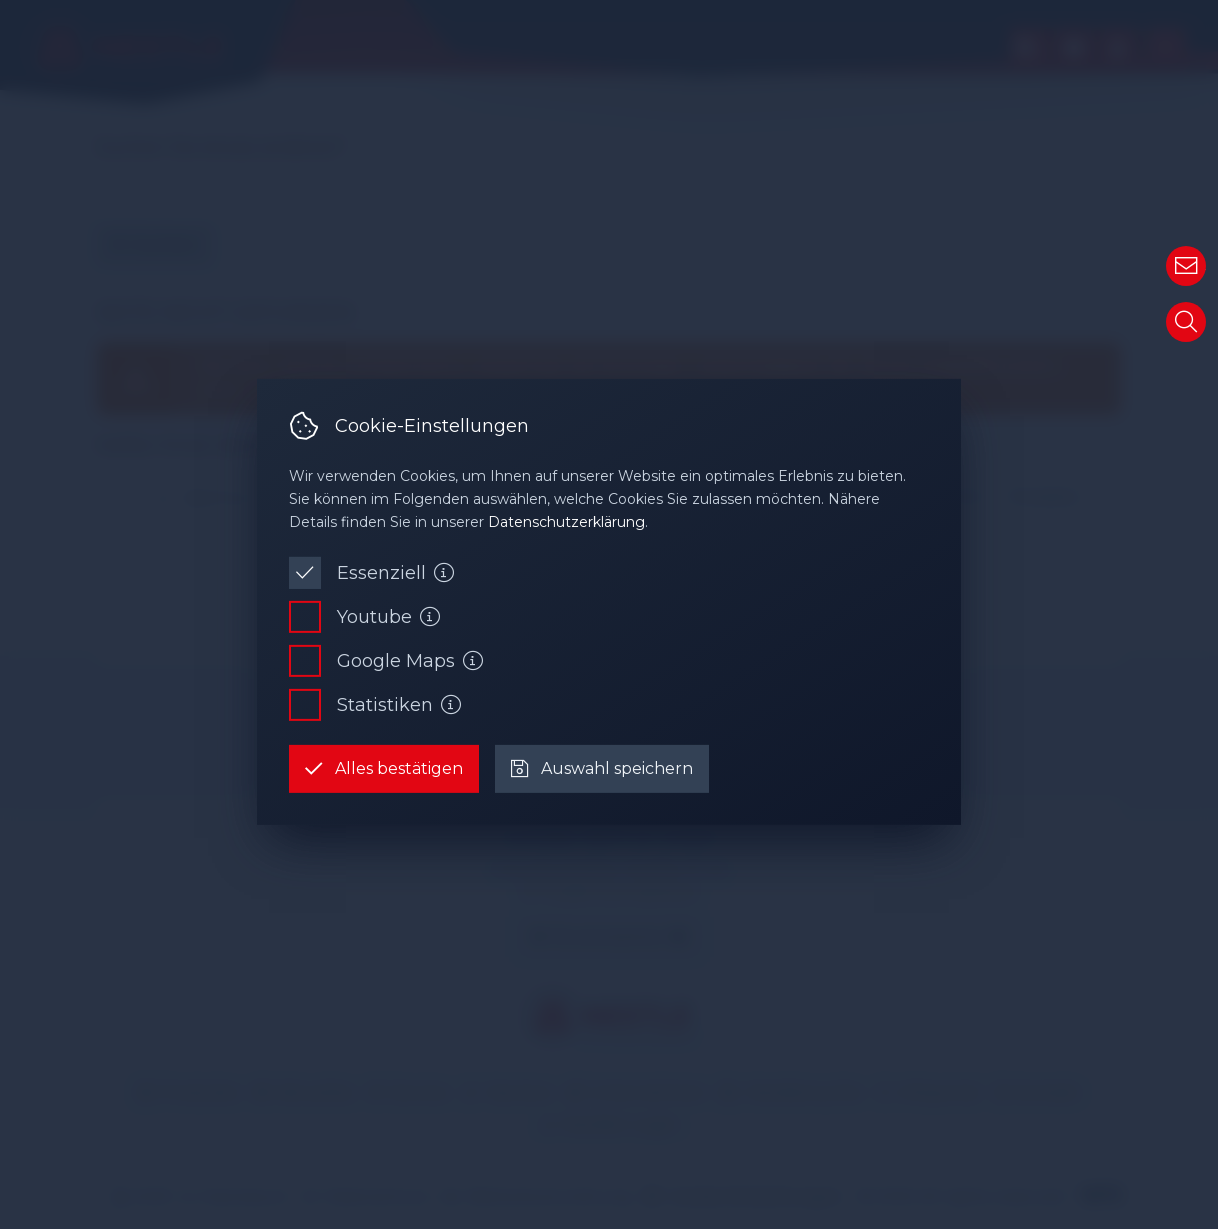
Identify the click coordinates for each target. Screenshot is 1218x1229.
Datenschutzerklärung (566, 522)
